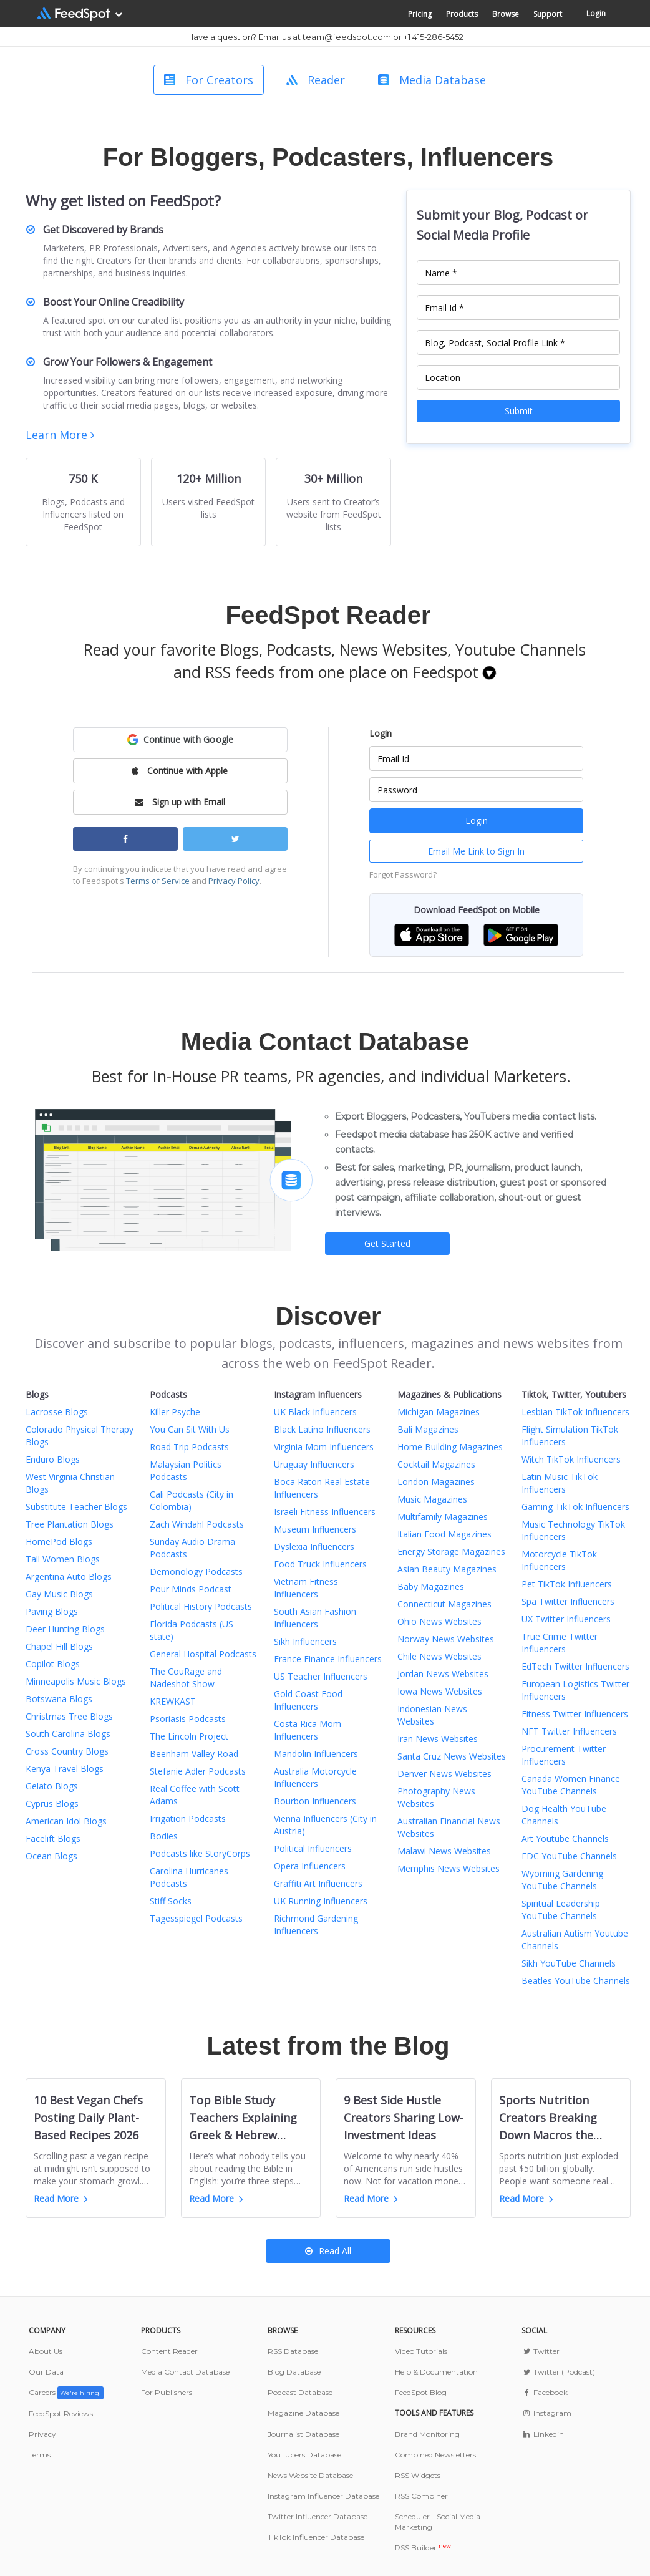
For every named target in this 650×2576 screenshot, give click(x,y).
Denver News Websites (444, 1773)
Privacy (42, 2434)
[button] (180, 739)
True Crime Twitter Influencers (559, 1642)
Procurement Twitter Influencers (563, 1755)
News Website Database (310, 2475)
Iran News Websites (437, 1739)
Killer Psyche (175, 1412)
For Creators (208, 79)
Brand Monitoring (427, 2434)
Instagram (546, 2413)
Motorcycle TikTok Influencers (559, 1560)
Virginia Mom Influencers (324, 1447)
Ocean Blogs (51, 1856)
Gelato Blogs (52, 1786)
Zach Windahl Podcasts (197, 1524)
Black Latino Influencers (322, 1429)
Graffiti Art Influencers (318, 1883)
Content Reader (169, 2351)
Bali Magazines (427, 1429)
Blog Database (294, 2371)
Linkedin (542, 2434)
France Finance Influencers (328, 1659)
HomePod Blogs (59, 1541)
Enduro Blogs (53, 1459)
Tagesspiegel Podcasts (196, 1918)
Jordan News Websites (442, 1674)
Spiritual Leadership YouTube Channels (560, 1909)
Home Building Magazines (450, 1447)
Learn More (60, 434)
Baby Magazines (430, 1586)
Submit (519, 411)
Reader (315, 79)
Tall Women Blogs (63, 1559)
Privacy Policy (234, 880)
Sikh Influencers (305, 1641)
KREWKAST (173, 1701)
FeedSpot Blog (421, 2392)
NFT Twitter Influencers (569, 1731)
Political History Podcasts (201, 1606)
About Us (45, 2351)
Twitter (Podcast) (557, 2371)
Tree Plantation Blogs (70, 1524)
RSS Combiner (421, 2496)
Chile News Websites (439, 1656)
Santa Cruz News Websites (451, 1756)
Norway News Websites (445, 1639)
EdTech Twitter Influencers (575, 1666)
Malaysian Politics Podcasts (185, 1470)
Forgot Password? (403, 874)
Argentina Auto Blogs (69, 1576)
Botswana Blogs (59, 1699)
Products (462, 14)
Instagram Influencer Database (323, 2496)
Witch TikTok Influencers (571, 1459)
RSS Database (293, 2351)
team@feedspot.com (347, 37)
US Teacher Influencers (320, 1676)
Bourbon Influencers (315, 1801)
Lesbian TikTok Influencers (575, 1412)
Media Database (432, 79)
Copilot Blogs (53, 1664)
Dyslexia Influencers (314, 1546)
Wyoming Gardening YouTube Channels (562, 1879)
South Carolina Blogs (68, 1734)
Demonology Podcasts (196, 1571)
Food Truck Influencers (320, 1564)
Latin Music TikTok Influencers (559, 1483)
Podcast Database (300, 2392)
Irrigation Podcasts (188, 1818)
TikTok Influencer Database (316, 2537)
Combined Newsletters (435, 2454)
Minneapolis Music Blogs (76, 1681)
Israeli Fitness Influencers (325, 1512)
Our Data (46, 2371)
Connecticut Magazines (444, 1604)
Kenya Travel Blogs (65, 1769)
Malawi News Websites (444, 1851)
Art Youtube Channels (565, 1838)
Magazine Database (303, 2413)
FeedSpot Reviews (61, 2413)
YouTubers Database (304, 2454)
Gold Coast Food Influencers (308, 1700)
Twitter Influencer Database (317, 2516)
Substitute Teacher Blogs (76, 1507)
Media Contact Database (185, 2371)
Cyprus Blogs (52, 1803)
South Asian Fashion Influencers (315, 1617)
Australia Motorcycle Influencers (315, 1777)
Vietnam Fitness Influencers (306, 1588)
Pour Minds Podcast (190, 1589)
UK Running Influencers (320, 1901)
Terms (40, 2454)
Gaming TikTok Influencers (575, 1507)
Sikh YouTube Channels (568, 1963)
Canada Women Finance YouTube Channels (570, 1785)
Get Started (387, 1243)
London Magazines (436, 1482)
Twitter (540, 2351)
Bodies (164, 1836)
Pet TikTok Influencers (566, 1584)
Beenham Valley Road (194, 1754)
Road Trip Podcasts (189, 1447)
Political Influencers (313, 1848)
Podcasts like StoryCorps (200, 1853)
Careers (66, 2392)
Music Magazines (432, 1499)
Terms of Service (158, 880)
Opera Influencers (310, 1866)
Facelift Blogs (53, 1838)
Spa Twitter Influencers (567, 1601)
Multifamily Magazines (442, 1517)
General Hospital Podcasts (203, 1654)
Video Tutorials (421, 2351)
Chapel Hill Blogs (59, 1646)
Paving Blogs (52, 1611)
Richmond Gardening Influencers (316, 1924)
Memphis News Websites (448, 1868)
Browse (505, 14)
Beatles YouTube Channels (575, 1981)
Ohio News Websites (439, 1621)
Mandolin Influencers (316, 1754)
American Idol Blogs (66, 1821)
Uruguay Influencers (314, 1464)
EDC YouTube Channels (569, 1856)
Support (547, 14)
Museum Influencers (315, 1529)
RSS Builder (423, 2547)
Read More (61, 2198)
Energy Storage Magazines (451, 1551)
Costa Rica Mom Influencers (307, 1730)
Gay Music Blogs (59, 1594)
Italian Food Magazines (444, 1534)
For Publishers (166, 2392)
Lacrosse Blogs (57, 1412)
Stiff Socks (171, 1901)
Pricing (420, 14)
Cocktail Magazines (436, 1464)
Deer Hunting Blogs (65, 1629)
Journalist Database (303, 2434)
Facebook (544, 2392)
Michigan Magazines (438, 1412)
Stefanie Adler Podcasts (198, 1771)
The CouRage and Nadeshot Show (186, 1677)
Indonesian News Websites (432, 1715)
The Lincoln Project (189, 1736)
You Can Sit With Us (190, 1429)
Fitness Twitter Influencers (574, 1714)
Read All (328, 2251)
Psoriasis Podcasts (188, 1719)
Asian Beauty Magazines (447, 1569)
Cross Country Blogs (67, 1751)
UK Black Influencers (315, 1412)
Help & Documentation (436, 2371)
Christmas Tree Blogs (69, 1716)
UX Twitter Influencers (566, 1619)
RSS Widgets (417, 2475)
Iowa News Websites (439, 1691)
